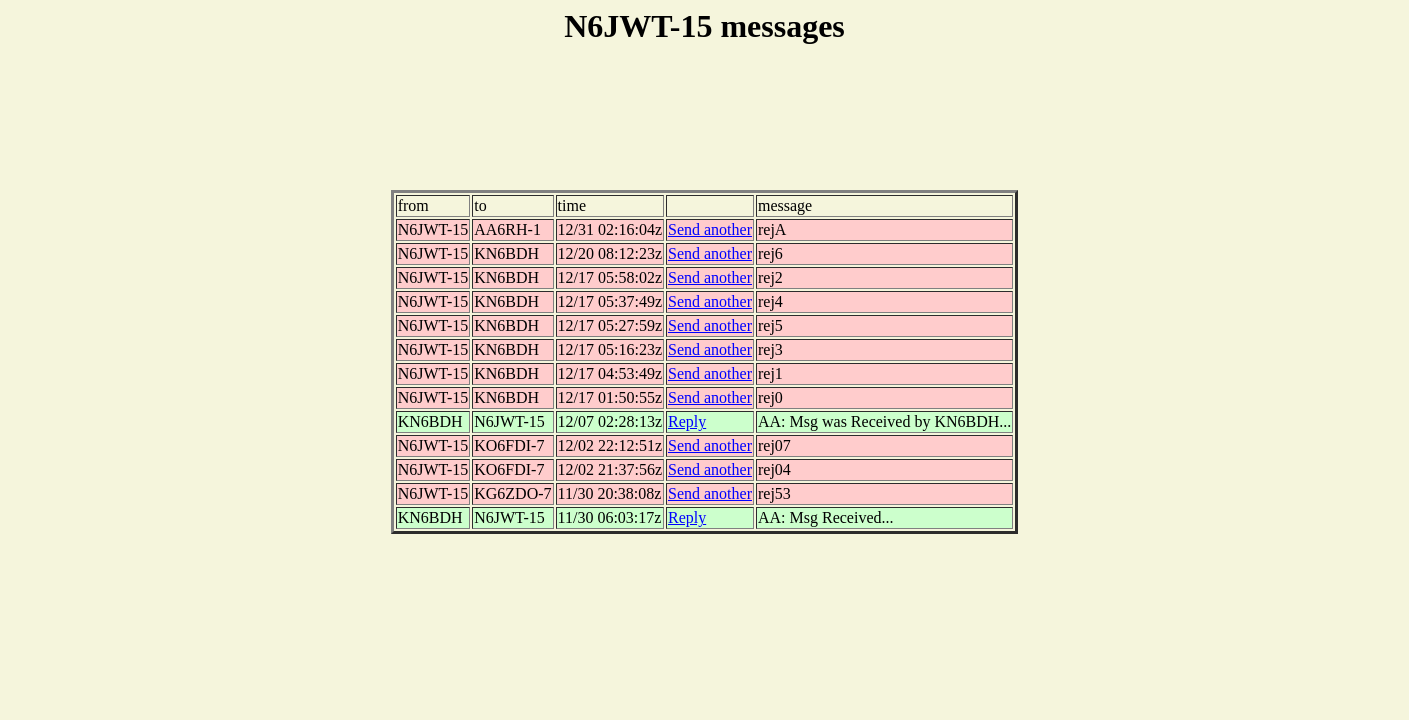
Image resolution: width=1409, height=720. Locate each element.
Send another (710, 229)
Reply (687, 421)
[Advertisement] (705, 129)
